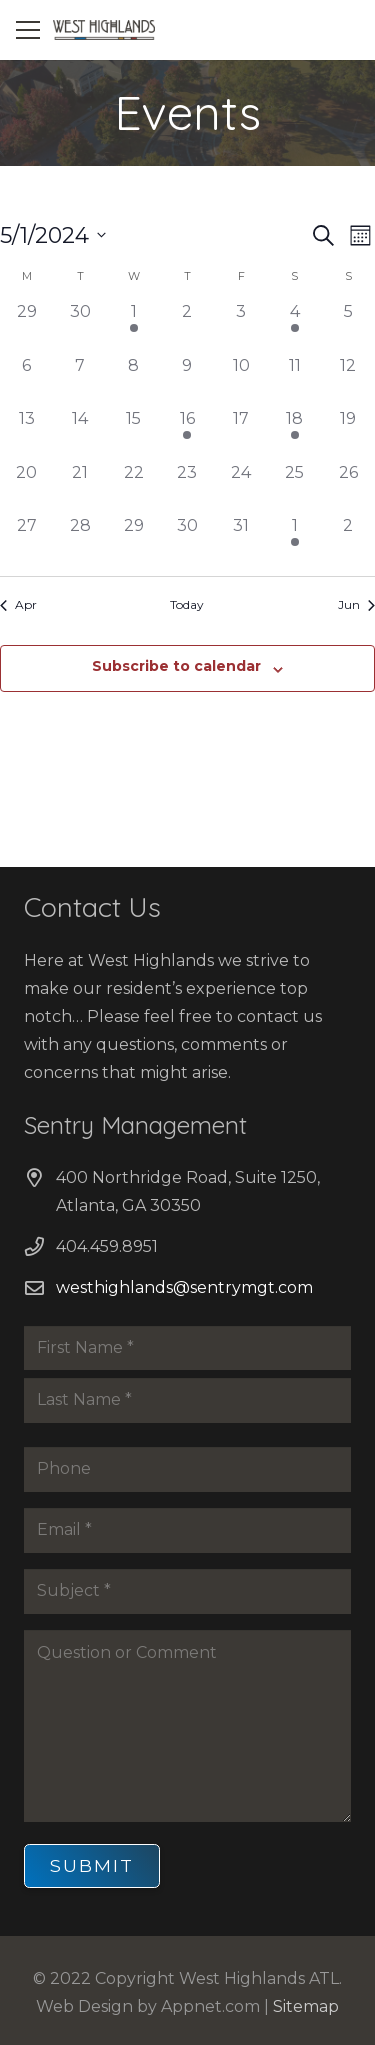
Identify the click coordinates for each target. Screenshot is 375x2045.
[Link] (104, 30)
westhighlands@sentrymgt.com (184, 1287)
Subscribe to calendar (176, 666)
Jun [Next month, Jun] (356, 604)
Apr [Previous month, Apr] (18, 604)
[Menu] (28, 30)
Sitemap (306, 2006)
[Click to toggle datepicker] (53, 235)
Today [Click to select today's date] (187, 604)
